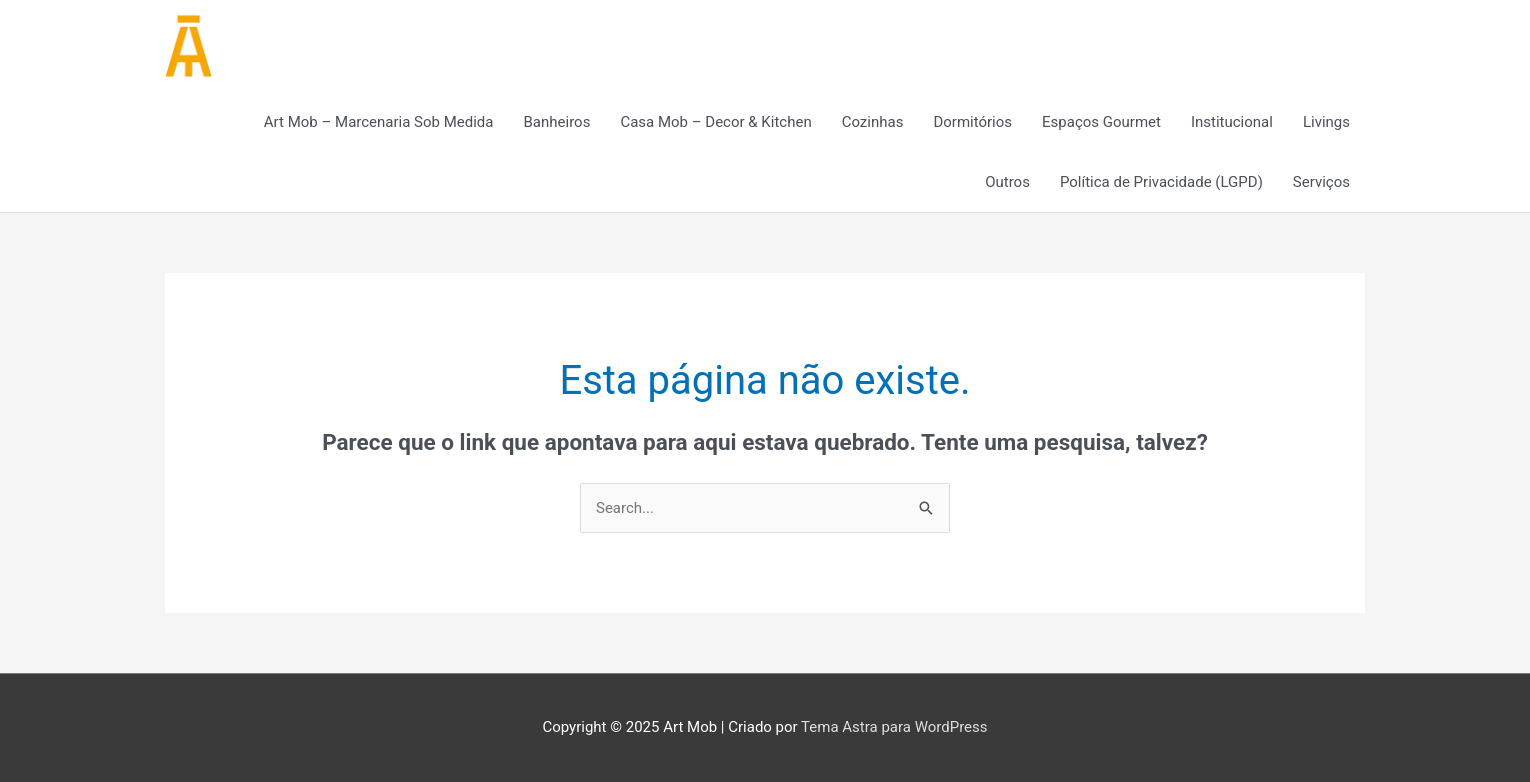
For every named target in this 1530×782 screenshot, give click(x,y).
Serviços (1321, 182)
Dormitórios (972, 122)
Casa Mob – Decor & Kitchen (715, 122)
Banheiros (557, 122)
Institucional (1232, 122)
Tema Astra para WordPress (894, 727)
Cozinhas (873, 122)
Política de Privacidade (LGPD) (1161, 182)
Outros (1007, 182)
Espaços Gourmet (1101, 122)
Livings (1326, 122)
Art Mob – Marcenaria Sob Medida (379, 122)
